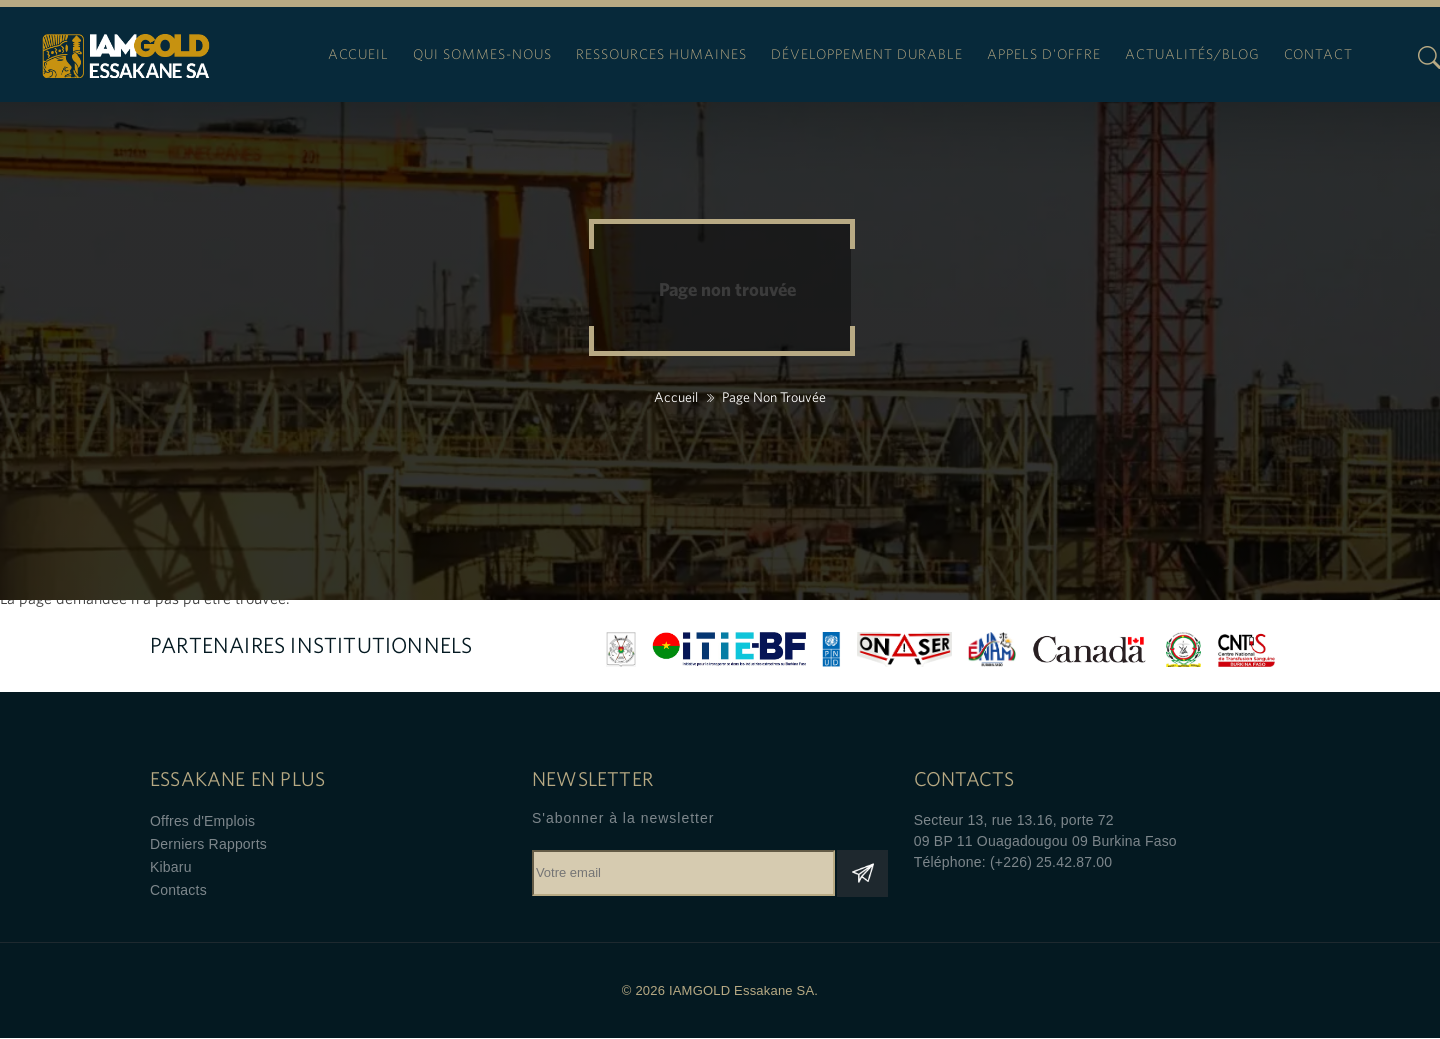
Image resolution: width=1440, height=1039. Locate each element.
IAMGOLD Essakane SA (126, 60)
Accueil (676, 397)
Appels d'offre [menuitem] (1044, 54)
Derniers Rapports (208, 844)
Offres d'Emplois (202, 821)
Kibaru (171, 867)
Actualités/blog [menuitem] (1192, 54)
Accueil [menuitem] (358, 54)
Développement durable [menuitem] (867, 54)
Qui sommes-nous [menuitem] (482, 54)
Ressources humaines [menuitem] (661, 54)
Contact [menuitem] (1318, 54)
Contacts (178, 890)
